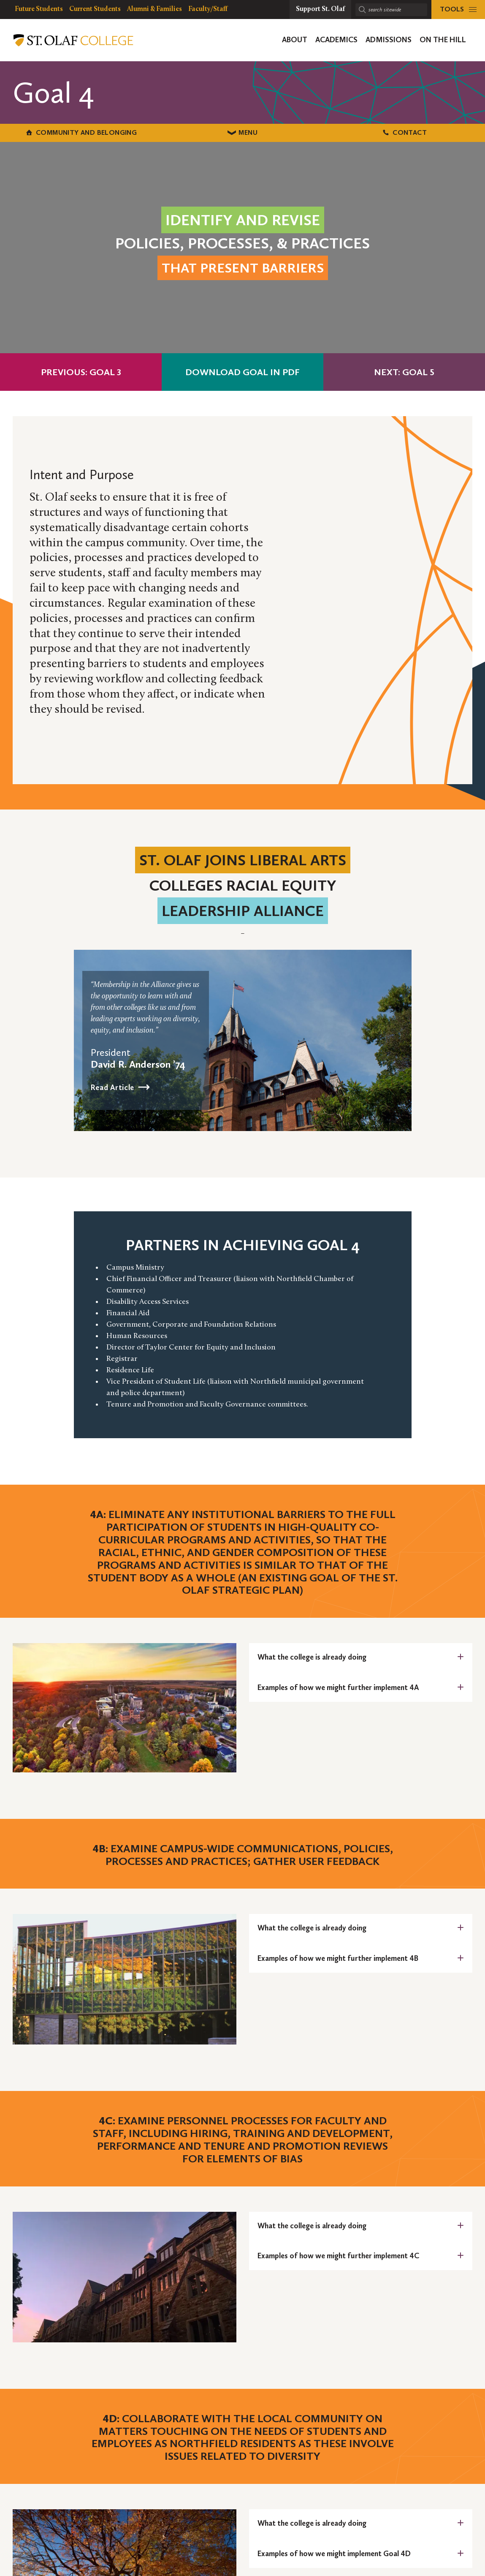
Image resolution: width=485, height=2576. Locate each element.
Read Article (113, 1087)
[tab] (361, 1657)
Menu (242, 132)
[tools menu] (458, 9)
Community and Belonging (80, 132)
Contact (404, 132)
